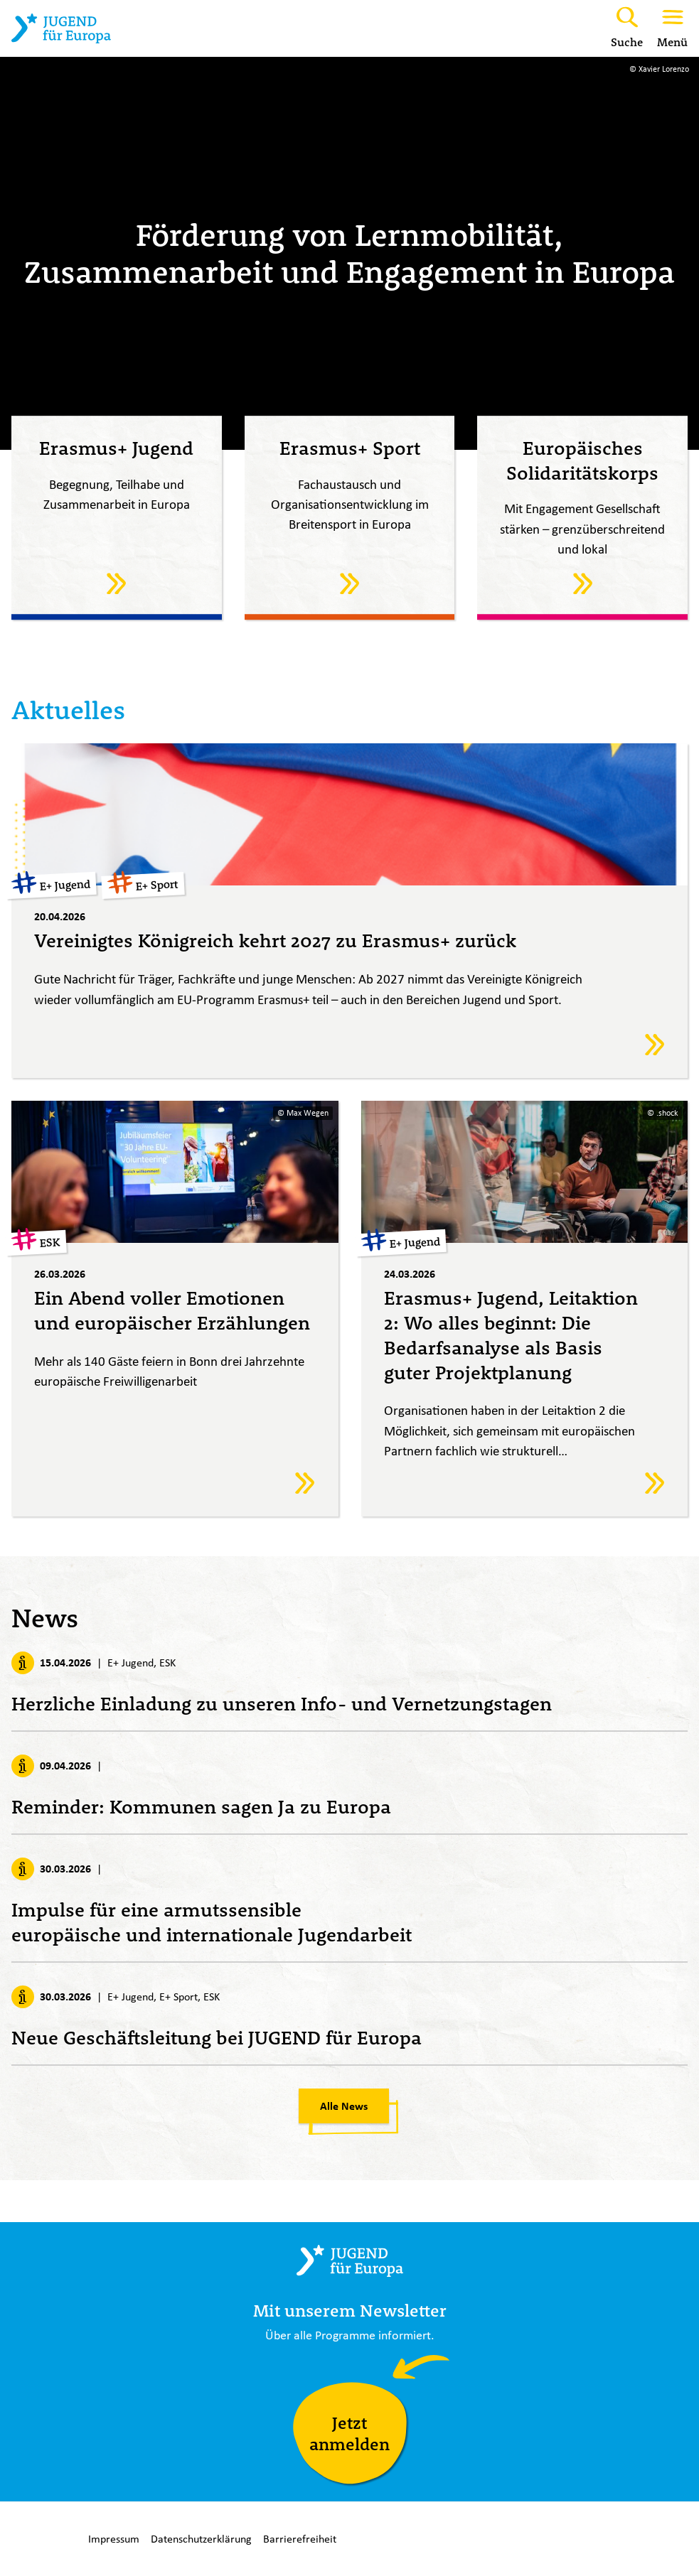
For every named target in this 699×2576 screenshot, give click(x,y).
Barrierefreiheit (299, 2538)
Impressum (113, 2538)
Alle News (344, 2108)
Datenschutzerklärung (201, 2538)
